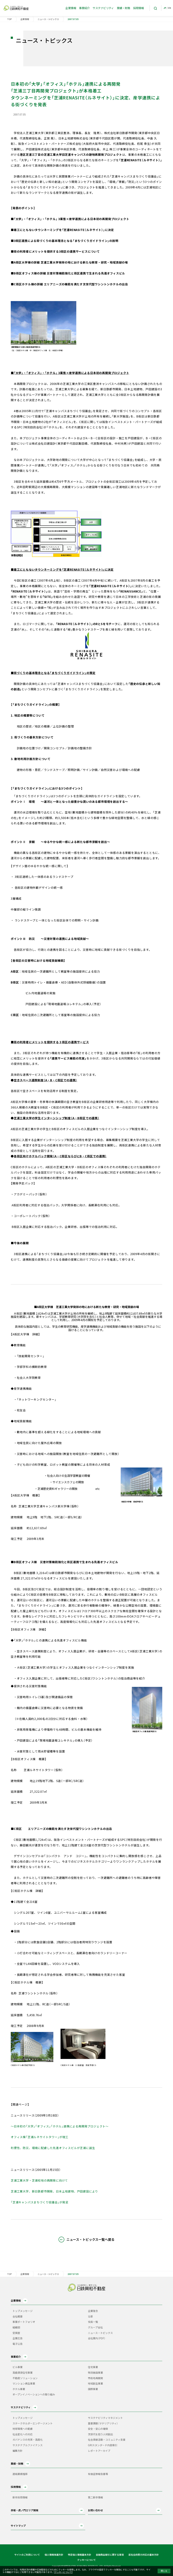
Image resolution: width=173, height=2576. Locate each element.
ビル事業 (18, 2367)
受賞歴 (16, 2333)
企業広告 (18, 2338)
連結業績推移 (20, 2474)
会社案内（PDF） (96, 2338)
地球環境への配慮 (23, 2429)
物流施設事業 (95, 2372)
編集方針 (18, 2451)
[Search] (155, 8)
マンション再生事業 (24, 2383)
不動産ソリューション (25, 2378)
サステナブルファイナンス (28, 2445)
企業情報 (24, 19)
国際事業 (93, 2389)
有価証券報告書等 (98, 2474)
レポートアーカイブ (99, 2451)
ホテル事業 (19, 2389)
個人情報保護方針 (54, 2555)
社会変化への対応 (23, 2434)
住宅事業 (93, 2367)
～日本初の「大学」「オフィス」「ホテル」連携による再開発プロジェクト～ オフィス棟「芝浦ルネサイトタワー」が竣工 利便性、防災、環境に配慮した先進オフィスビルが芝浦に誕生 (60, 2137)
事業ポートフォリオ (24, 2322)
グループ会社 (95, 2327)
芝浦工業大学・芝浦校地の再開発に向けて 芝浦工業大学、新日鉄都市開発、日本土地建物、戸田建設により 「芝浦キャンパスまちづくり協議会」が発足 (54, 2191)
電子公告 (18, 2344)
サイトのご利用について (27, 2555)
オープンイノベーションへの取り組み (34, 2394)
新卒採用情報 (20, 2497)
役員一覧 (93, 2322)
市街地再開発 (95, 2378)
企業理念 (93, 2311)
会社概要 (18, 2316)
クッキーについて (86, 2560)
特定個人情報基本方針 (79, 2555)
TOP (9, 19)
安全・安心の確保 (98, 2429)
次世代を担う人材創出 (100, 2434)
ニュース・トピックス (48, 19)
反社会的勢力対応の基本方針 (143, 2555)
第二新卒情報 (95, 2497)
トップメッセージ (23, 2311)
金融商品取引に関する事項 (110, 2555)
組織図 (16, 2327)
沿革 (90, 2316)
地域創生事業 (95, 2383)
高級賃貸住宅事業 (23, 2372)
